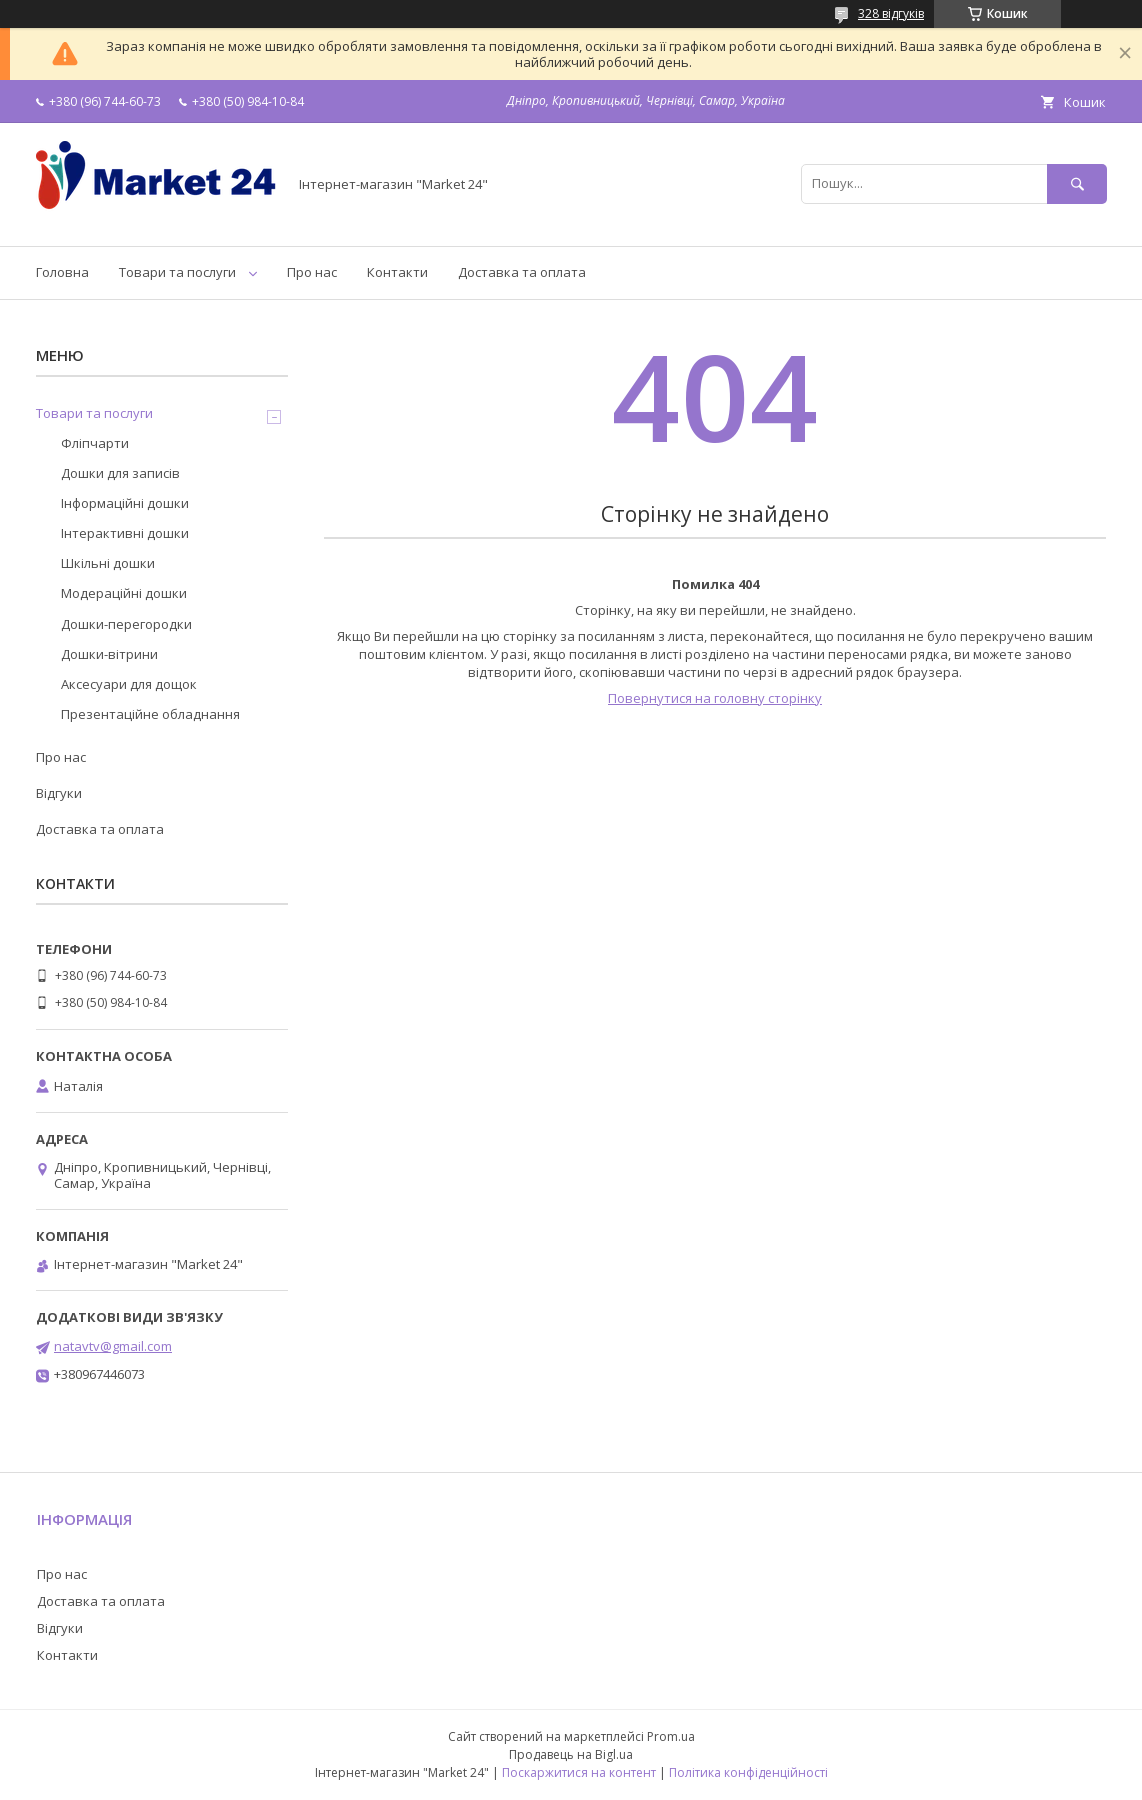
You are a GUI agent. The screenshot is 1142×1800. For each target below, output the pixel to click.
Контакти (397, 272)
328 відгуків (891, 13)
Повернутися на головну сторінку (715, 698)
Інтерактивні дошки (125, 533)
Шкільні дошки (108, 563)
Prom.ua (671, 1736)
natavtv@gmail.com (113, 1346)
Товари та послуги (177, 272)
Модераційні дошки (124, 593)
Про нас (312, 272)
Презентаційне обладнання (150, 714)
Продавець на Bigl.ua (571, 1754)
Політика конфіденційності (748, 1772)
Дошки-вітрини (109, 654)
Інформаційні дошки (125, 503)
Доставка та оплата (522, 272)
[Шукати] (1077, 183)
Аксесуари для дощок (129, 684)
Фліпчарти (95, 443)
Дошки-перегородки (126, 624)
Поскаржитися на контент (579, 1772)
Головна (62, 272)
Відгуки (59, 793)
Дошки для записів (120, 473)
